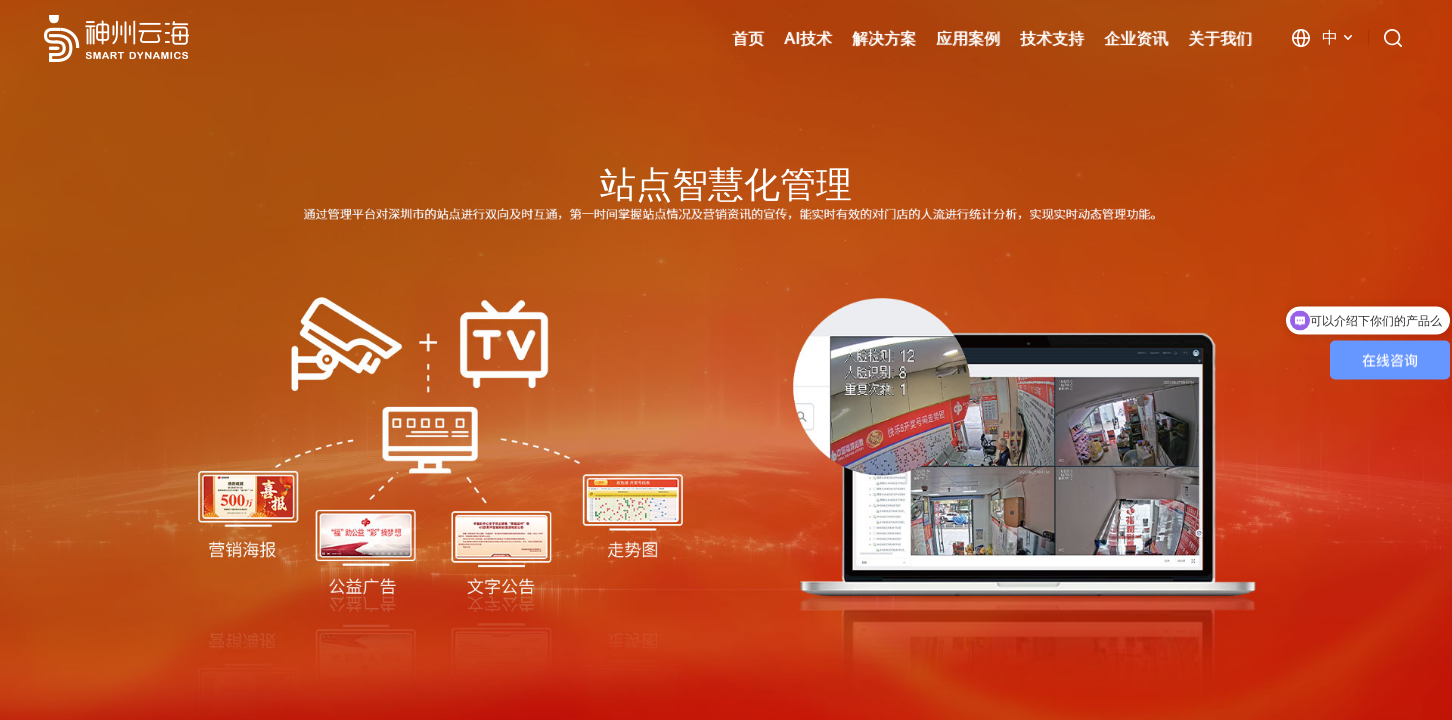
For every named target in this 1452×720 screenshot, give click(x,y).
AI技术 (808, 38)
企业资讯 (1136, 38)
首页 (748, 38)
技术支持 (1052, 38)
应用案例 (968, 38)
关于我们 (1220, 38)
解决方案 (884, 38)
